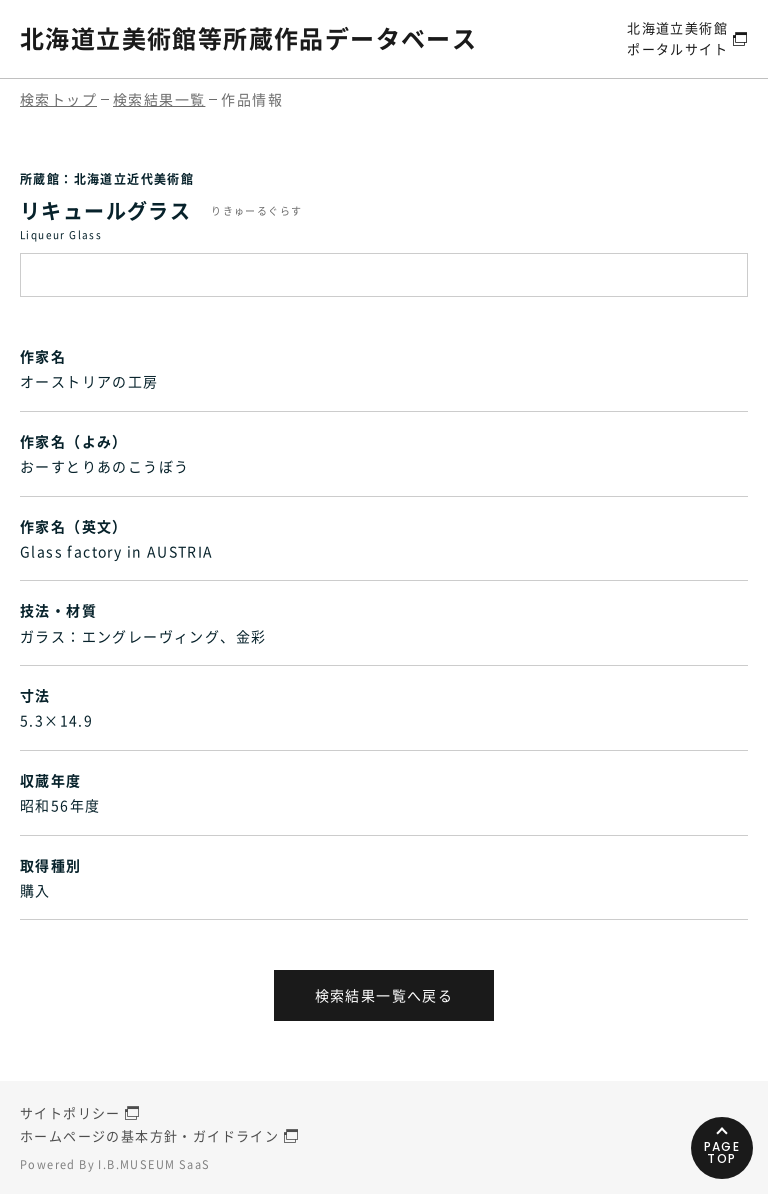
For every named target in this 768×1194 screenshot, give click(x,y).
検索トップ (58, 99)
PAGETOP (722, 1152)
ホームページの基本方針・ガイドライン (149, 1135)
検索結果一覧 (159, 99)
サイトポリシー (70, 1112)
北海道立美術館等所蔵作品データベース (248, 38)
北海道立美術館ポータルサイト (677, 38)
